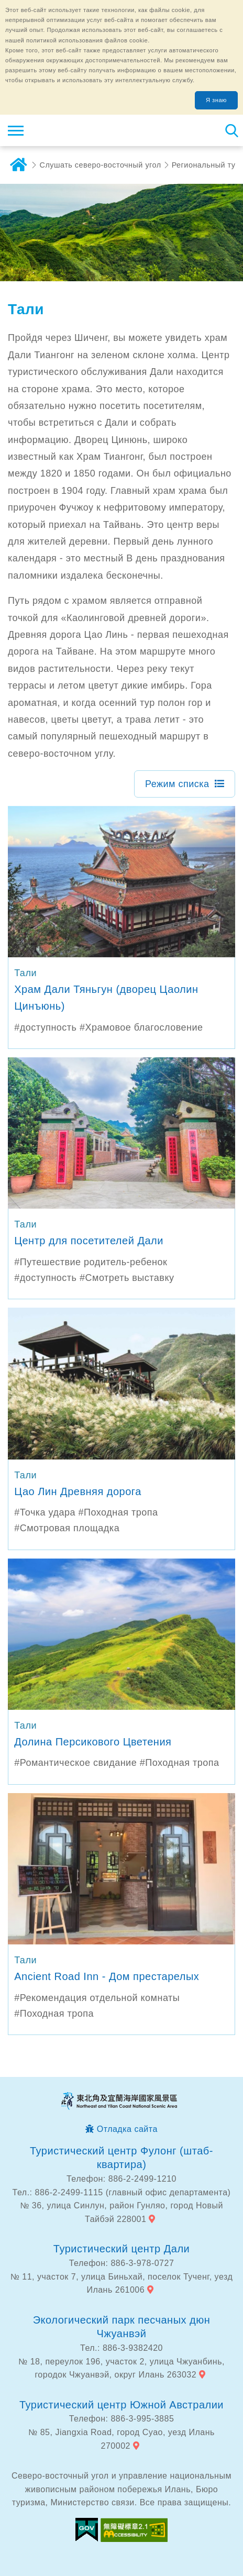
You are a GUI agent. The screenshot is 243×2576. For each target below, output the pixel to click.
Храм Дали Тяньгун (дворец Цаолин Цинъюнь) (106, 997)
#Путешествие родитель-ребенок (90, 1262)
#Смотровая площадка (66, 1528)
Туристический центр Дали (121, 2248)
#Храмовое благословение (141, 1027)
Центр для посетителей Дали (88, 1240)
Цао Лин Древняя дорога (77, 1491)
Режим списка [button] (177, 784)
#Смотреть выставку (127, 1278)
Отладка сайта (127, 2129)
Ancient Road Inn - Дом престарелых (106, 1976)
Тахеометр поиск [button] (231, 130)
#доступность (45, 1027)
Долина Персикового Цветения (92, 1742)
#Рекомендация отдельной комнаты (97, 1998)
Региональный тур (206, 165)
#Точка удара (44, 1512)
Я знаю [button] (216, 100)
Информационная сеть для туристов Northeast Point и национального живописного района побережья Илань (71, 130)
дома (18, 164)
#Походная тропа (118, 1512)
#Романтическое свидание (75, 1762)
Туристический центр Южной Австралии (121, 2405)
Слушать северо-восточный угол (100, 165)
